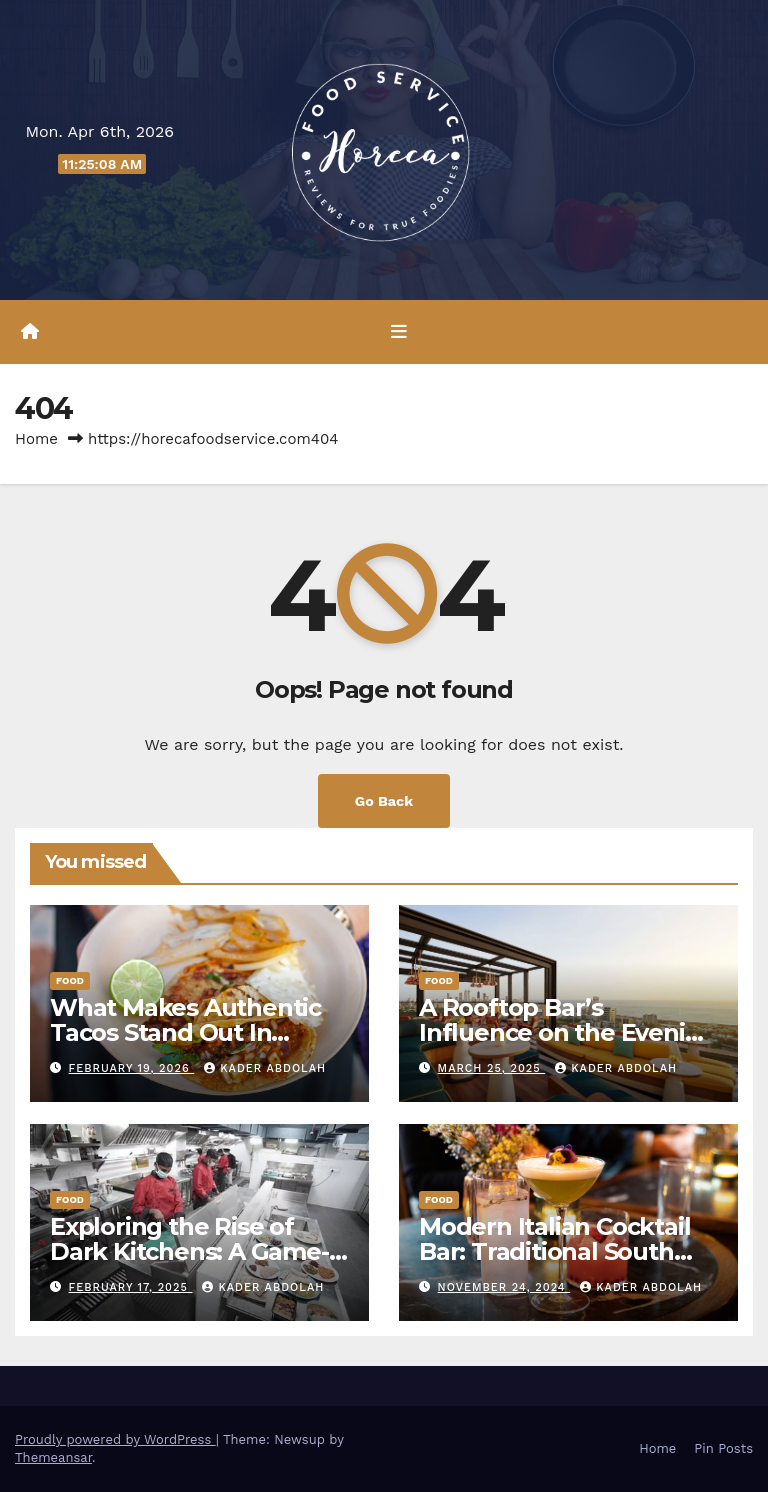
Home (36, 439)
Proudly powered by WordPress (115, 1439)
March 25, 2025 (492, 1068)
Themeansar (53, 1457)
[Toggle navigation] (399, 332)
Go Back (384, 801)
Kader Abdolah (265, 1068)
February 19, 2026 (132, 1068)
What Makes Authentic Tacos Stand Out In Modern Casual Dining (185, 1032)
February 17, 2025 (131, 1287)
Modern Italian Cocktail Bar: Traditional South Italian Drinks (554, 1251)
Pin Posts (723, 1448)
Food (70, 980)
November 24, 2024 (504, 1287)
